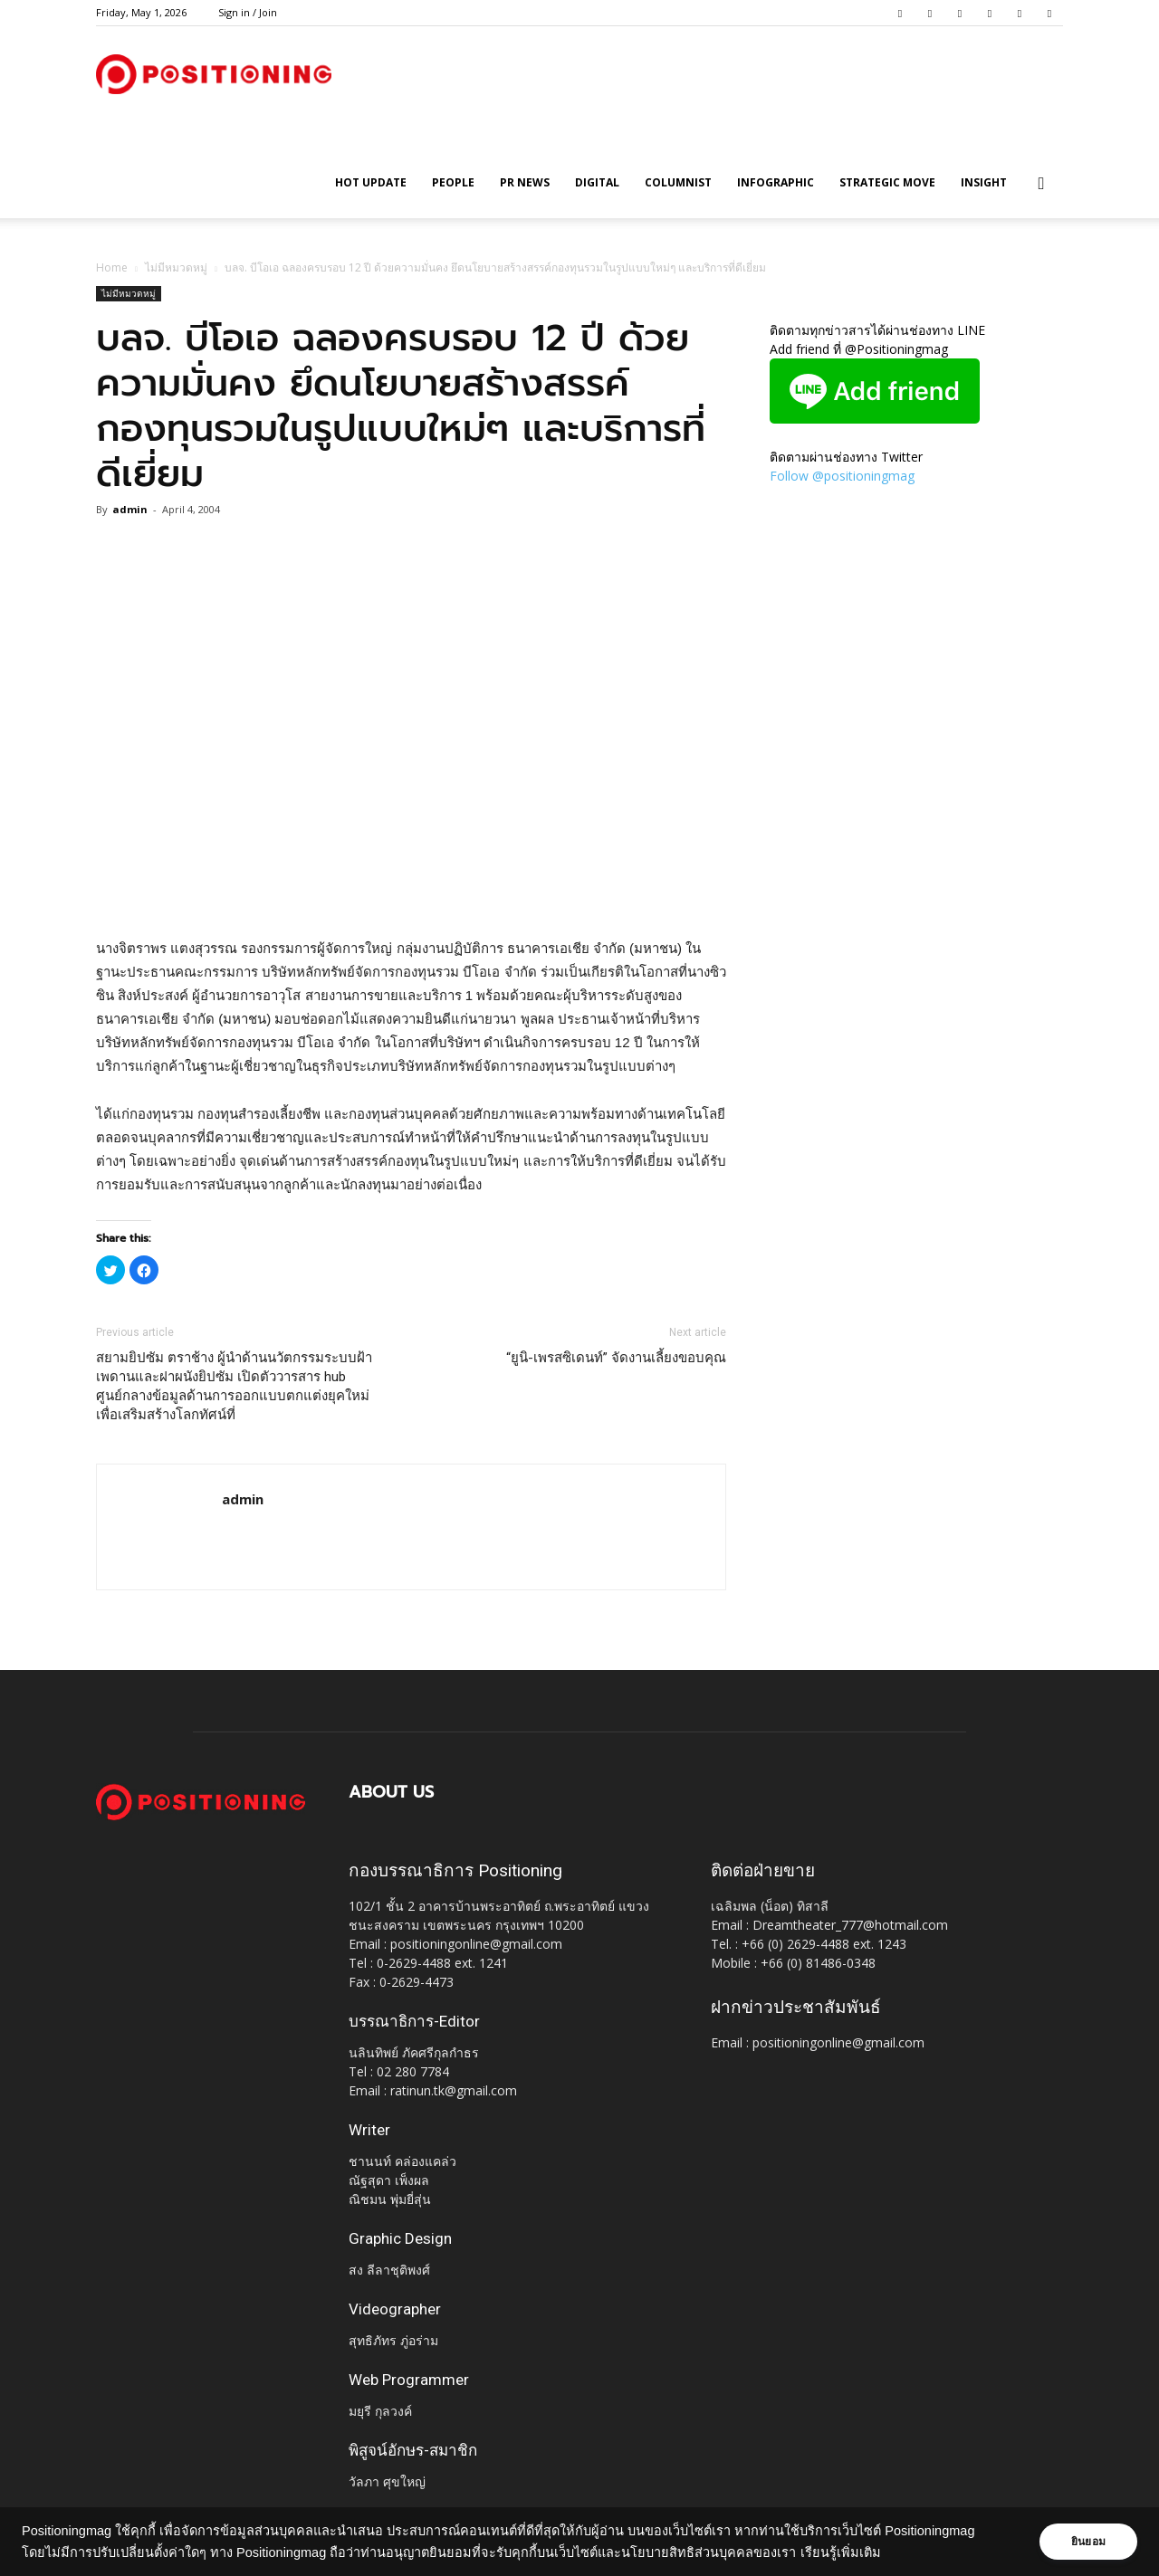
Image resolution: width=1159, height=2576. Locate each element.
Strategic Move (887, 182)
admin (130, 509)
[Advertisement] (411, 890)
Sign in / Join (247, 12)
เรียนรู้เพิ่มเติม (840, 2552)
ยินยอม (1088, 2541)
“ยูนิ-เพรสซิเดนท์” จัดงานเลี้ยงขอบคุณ (616, 1358)
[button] (1041, 184)
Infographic (775, 182)
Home (112, 267)
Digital (597, 182)
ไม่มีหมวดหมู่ (176, 267)
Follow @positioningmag (842, 475)
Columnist (678, 182)
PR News (525, 182)
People (453, 182)
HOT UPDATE (371, 182)
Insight (984, 182)
